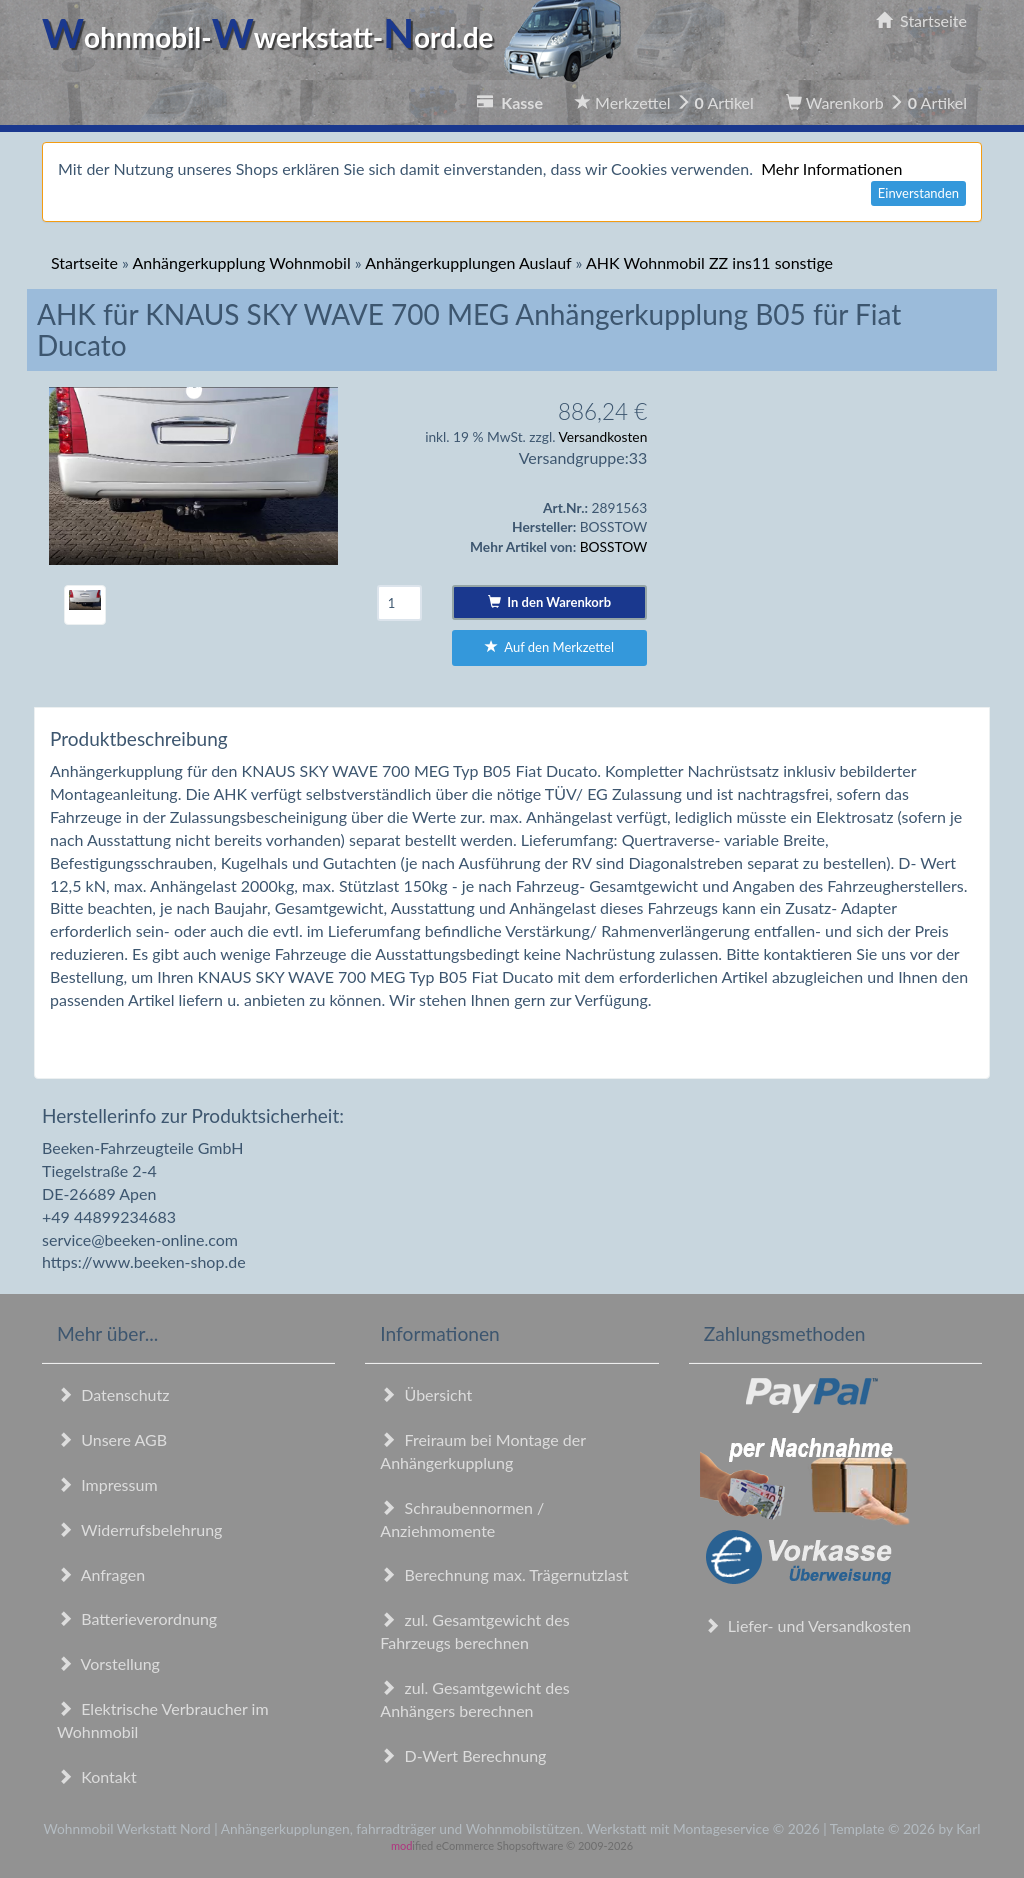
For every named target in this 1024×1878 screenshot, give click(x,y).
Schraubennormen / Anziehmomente (462, 1519)
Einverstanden (918, 193)
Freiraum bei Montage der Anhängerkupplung (482, 1451)
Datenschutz (113, 1394)
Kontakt (97, 1776)
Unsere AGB (112, 1439)
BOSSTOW (614, 546)
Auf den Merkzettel (549, 647)
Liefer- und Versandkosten (808, 1625)
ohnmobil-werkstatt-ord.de (337, 37)
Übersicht (426, 1394)
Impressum (107, 1484)
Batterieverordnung (137, 1618)
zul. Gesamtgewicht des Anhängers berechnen (474, 1699)
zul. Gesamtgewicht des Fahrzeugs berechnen (474, 1631)
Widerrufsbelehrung (139, 1529)
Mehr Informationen (831, 168)
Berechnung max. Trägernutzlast (504, 1574)
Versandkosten (602, 436)
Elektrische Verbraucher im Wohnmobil (163, 1720)
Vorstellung (108, 1663)
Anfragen (101, 1574)
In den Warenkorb (549, 602)
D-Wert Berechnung (463, 1755)
